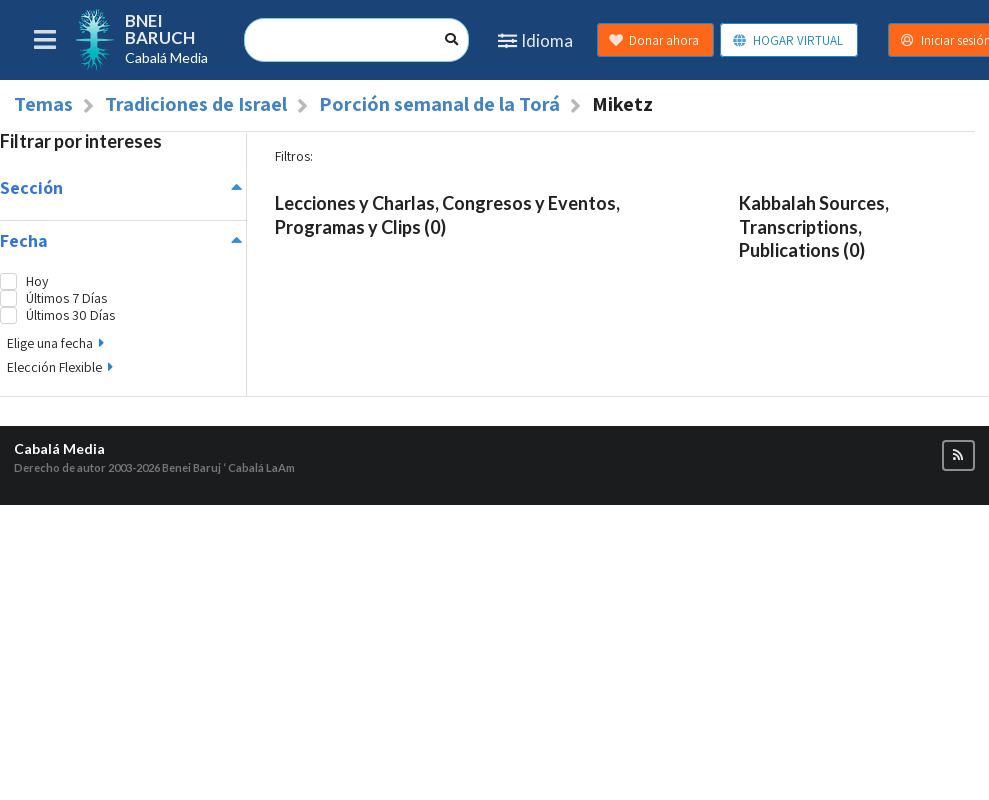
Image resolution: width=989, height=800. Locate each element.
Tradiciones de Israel (196, 104)
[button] (958, 455)
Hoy (37, 281)
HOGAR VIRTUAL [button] (787, 40)
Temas (43, 104)
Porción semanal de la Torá (439, 104)
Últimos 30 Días (70, 315)
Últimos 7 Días (66, 298)
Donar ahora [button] (653, 40)
